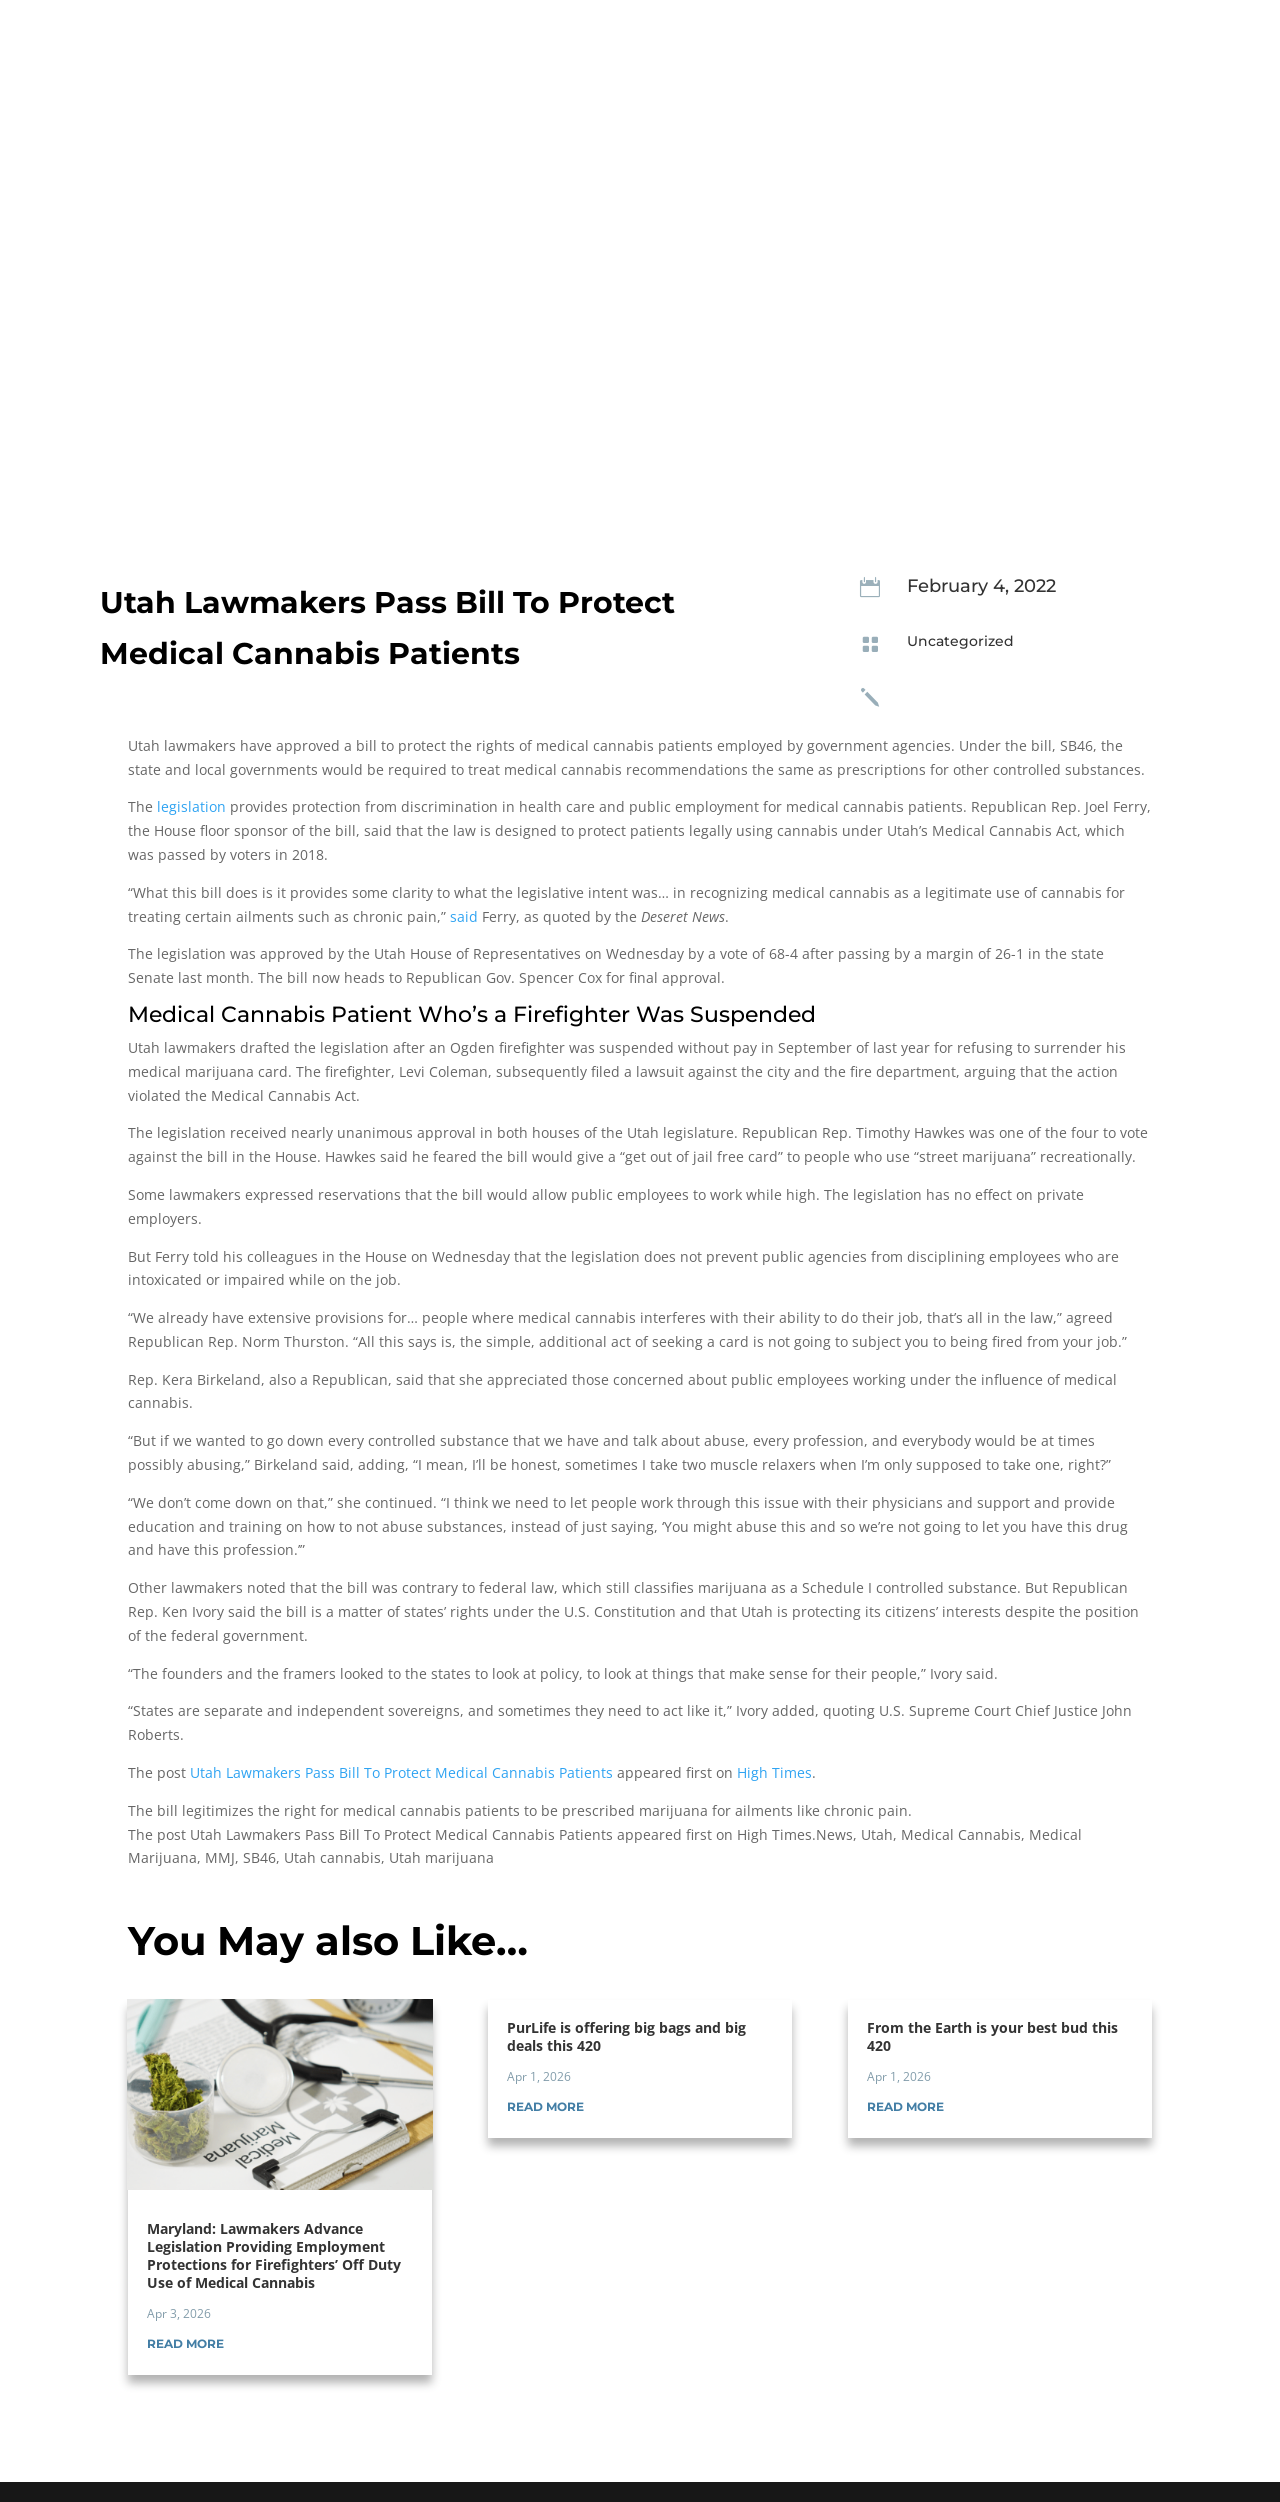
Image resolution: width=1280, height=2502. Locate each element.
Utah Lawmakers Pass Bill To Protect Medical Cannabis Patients (401, 1772)
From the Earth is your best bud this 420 (992, 2036)
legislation (191, 806)
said (464, 916)
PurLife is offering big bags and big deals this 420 (626, 2036)
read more (185, 2343)
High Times (774, 1772)
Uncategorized (960, 641)
